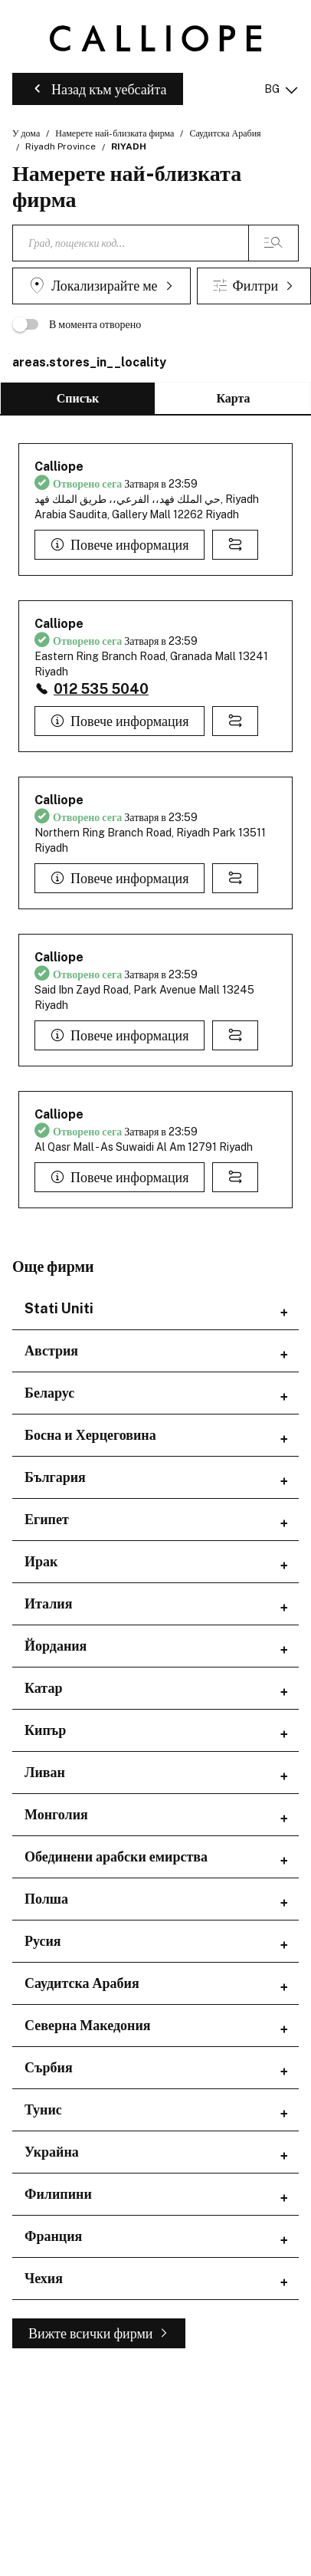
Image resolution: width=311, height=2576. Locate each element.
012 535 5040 (101, 689)
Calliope (58, 466)
